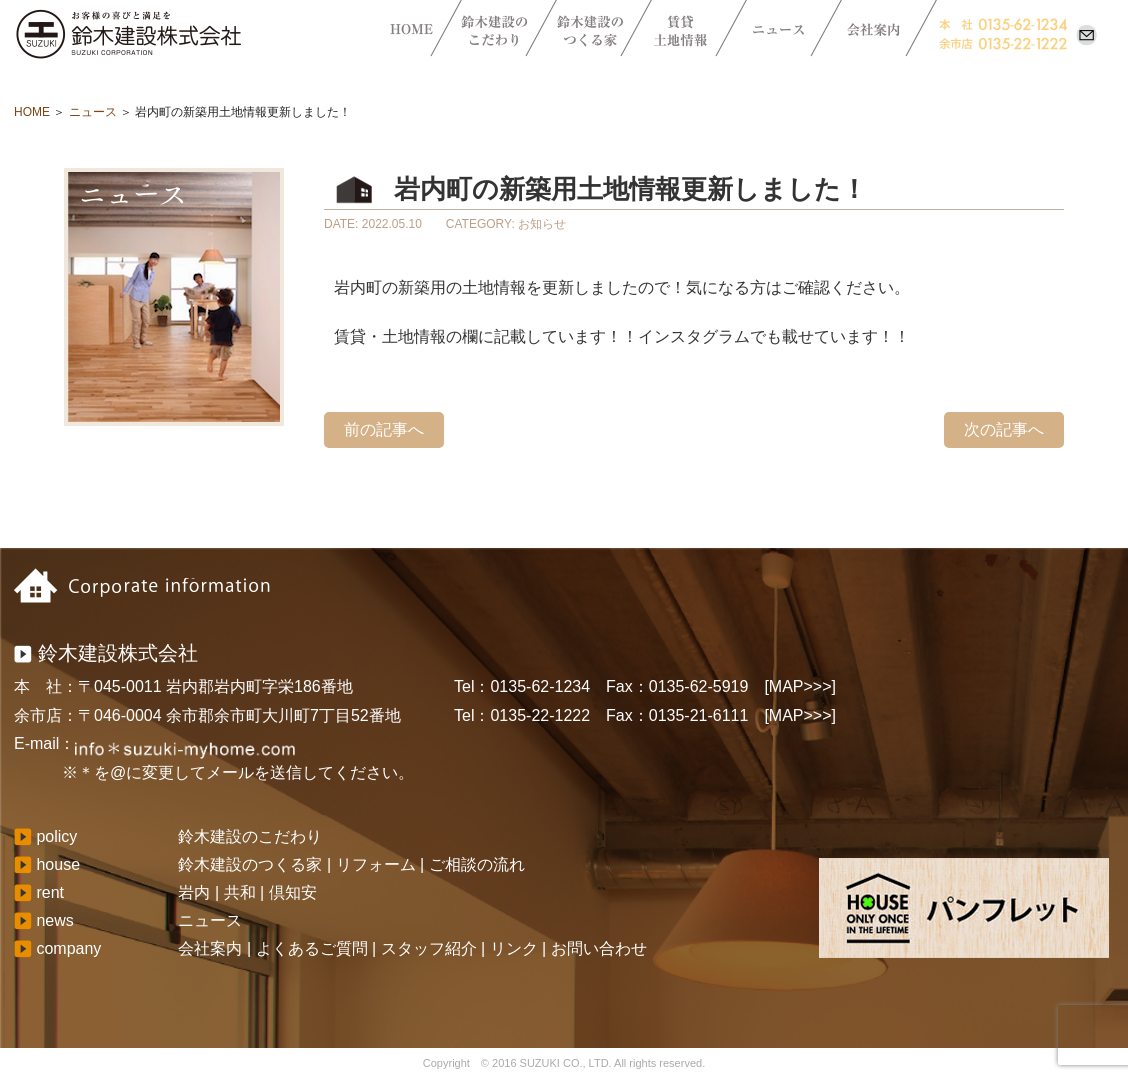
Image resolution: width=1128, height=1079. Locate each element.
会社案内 (210, 948)
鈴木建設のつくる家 (250, 864)
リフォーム (376, 864)
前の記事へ (384, 429)
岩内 (194, 892)
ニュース (93, 112)
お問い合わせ (599, 948)
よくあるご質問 (312, 948)
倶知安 (293, 892)
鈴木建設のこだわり (250, 836)
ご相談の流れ (477, 864)
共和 (240, 892)
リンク (514, 948)
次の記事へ (1004, 429)
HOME (32, 112)
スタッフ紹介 (429, 948)
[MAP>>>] (800, 686)
